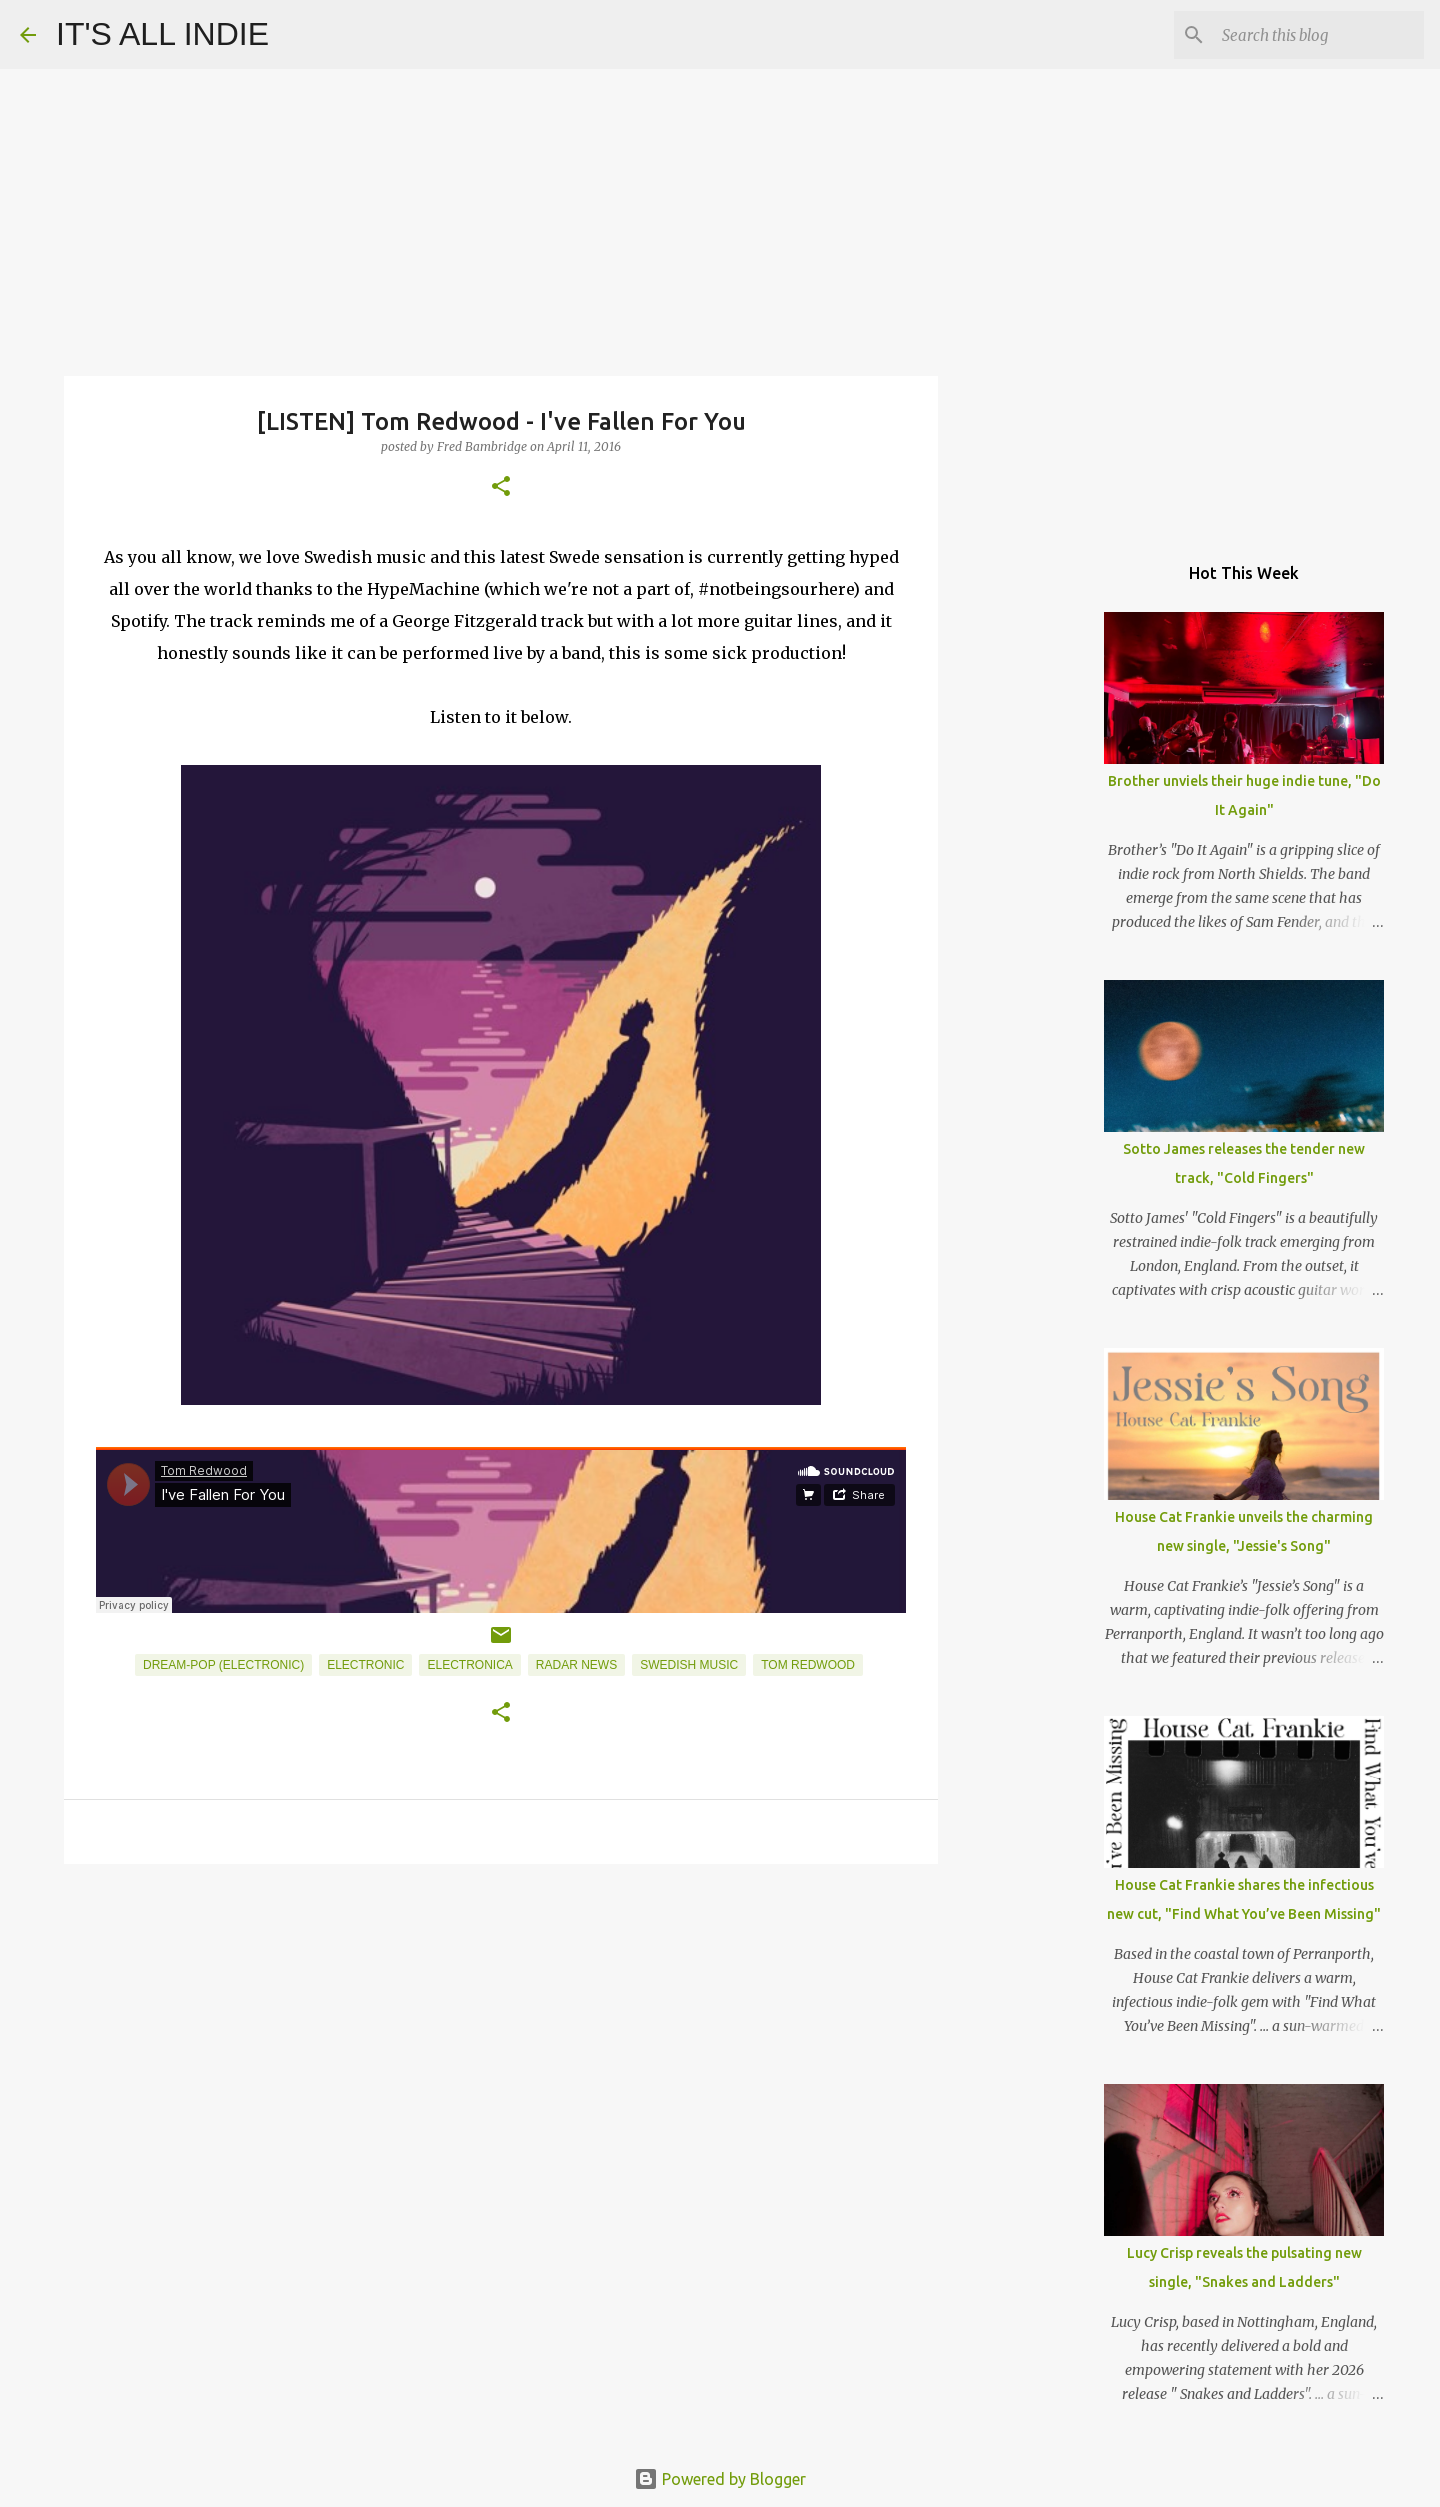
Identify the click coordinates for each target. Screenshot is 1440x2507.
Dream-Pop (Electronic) (223, 1665)
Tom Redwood (808, 1665)
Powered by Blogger (720, 2479)
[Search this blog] (1319, 35)
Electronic (365, 1665)
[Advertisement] (501, 2034)
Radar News (576, 1665)
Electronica (469, 1665)
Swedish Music (689, 1665)
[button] (501, 487)
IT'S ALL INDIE (162, 34)
